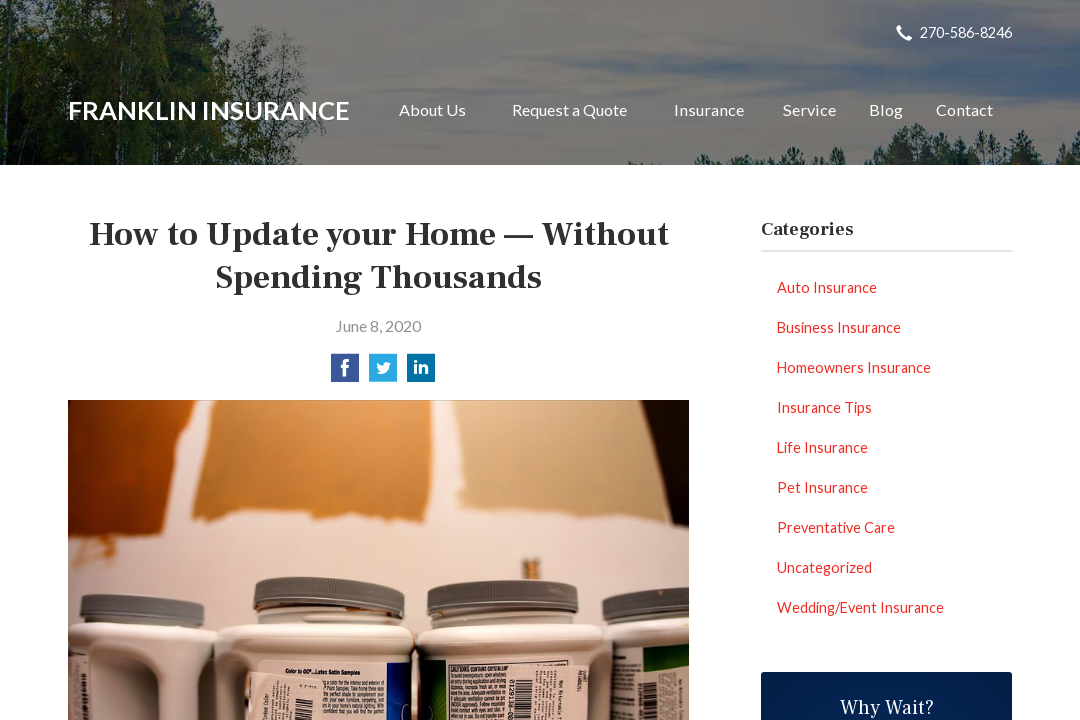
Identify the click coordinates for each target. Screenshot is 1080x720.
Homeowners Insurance (854, 367)
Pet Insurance (822, 487)
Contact (964, 109)
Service (809, 109)
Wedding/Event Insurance (860, 607)
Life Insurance (822, 447)
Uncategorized (824, 567)
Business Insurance (839, 327)
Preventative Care (836, 527)
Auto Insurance (827, 287)
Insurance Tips (824, 407)
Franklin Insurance (209, 110)
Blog (886, 109)
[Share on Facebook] (345, 373)
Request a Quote (569, 109)
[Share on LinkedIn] (421, 373)
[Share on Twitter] (383, 373)
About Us (432, 109)
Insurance (709, 109)
